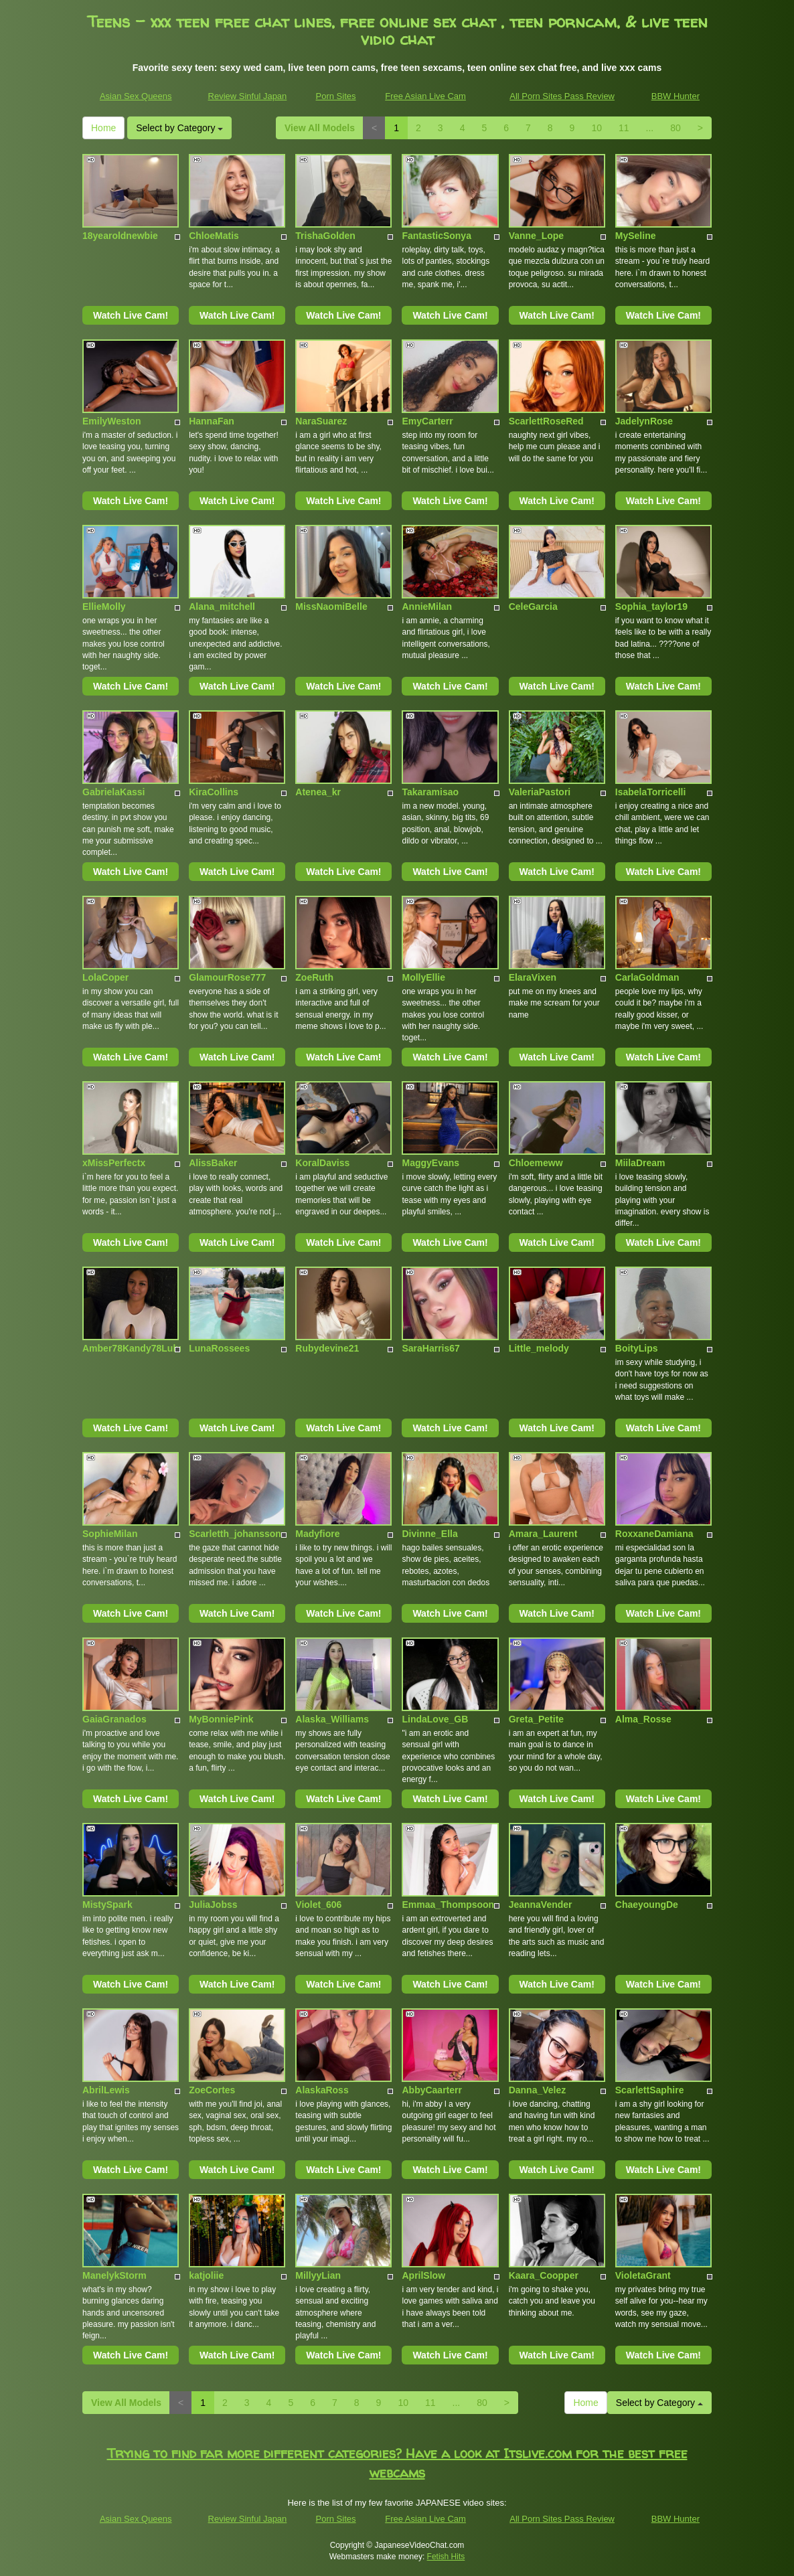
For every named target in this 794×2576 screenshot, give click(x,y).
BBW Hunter (675, 96)
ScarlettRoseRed (546, 421)
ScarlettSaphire (649, 2090)
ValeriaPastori (540, 792)
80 (675, 128)
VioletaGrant (643, 2275)
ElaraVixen (532, 977)
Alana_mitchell (222, 606)
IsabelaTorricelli (650, 792)
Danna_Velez (537, 2090)
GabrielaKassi (113, 792)
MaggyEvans (430, 1162)
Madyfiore (317, 1533)
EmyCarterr (427, 421)
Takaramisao (430, 792)
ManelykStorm (114, 2275)
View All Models (320, 128)
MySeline (635, 235)
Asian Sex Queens (136, 96)
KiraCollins (213, 792)
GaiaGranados (114, 1719)
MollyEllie (423, 977)
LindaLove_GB (435, 1719)
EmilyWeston (111, 421)
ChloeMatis (214, 235)
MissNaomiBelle (331, 606)
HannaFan (211, 421)
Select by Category (179, 128)
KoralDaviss (322, 1162)
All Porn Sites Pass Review (562, 96)
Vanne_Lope (536, 235)
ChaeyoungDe (646, 1904)
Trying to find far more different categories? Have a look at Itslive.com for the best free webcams (397, 2463)
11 (624, 128)
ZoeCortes (212, 2090)
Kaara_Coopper (543, 2275)
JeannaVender (540, 1904)
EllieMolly (104, 606)
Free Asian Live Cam (425, 96)
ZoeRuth (314, 977)
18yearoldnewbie (120, 235)
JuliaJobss (213, 1904)
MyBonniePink (221, 1719)
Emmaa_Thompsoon (448, 1904)
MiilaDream (640, 1162)
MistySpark (107, 1904)
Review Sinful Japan (247, 96)
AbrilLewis (106, 2090)
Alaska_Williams (332, 1719)
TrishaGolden (325, 235)
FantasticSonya (436, 235)
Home (103, 128)
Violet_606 (318, 1904)
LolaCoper (105, 977)
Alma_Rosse (643, 1719)
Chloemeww (536, 1162)
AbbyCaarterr (431, 2090)
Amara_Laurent (543, 1533)
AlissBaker (213, 1162)
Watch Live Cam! (130, 315)
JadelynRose (644, 421)
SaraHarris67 (430, 1348)
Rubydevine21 (327, 1348)
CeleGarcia (533, 606)
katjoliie (206, 2275)
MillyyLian (318, 2275)
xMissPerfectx (113, 1162)
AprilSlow (423, 2275)
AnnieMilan (427, 606)
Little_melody (539, 1348)
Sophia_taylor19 (651, 606)
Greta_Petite (536, 1719)
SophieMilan (109, 1533)
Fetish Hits (446, 2556)
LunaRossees (219, 1348)
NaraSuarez (321, 421)
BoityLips (636, 1348)
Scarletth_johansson (235, 1533)
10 (596, 128)
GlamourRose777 (227, 977)
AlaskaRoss (321, 2090)
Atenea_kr (318, 792)
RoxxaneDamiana (654, 1533)
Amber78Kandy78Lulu (131, 1348)
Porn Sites (336, 96)
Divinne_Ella (429, 1533)
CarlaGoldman (647, 977)
